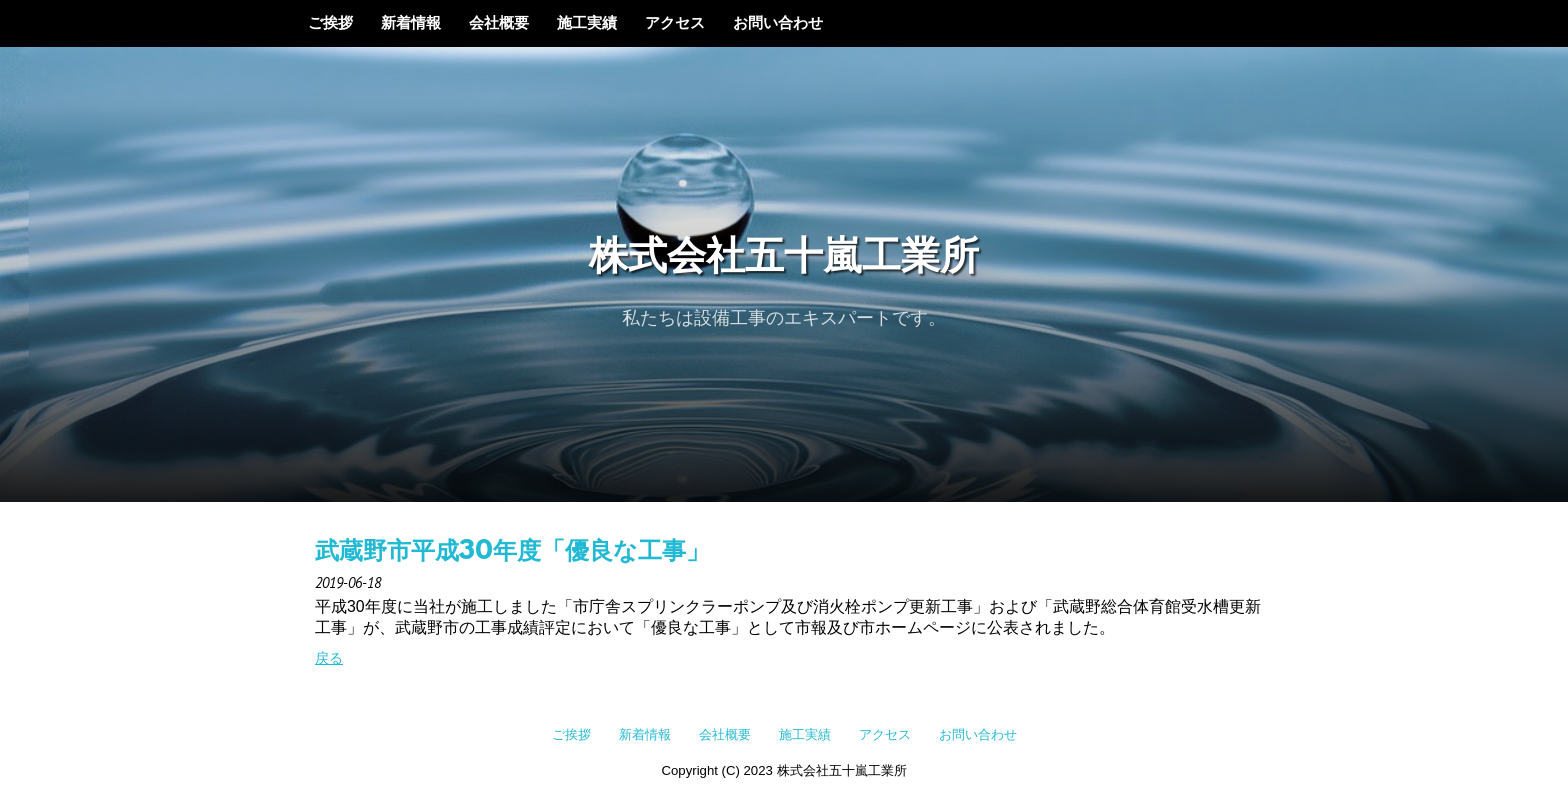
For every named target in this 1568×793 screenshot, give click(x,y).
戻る (329, 658)
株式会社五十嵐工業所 (784, 258)
